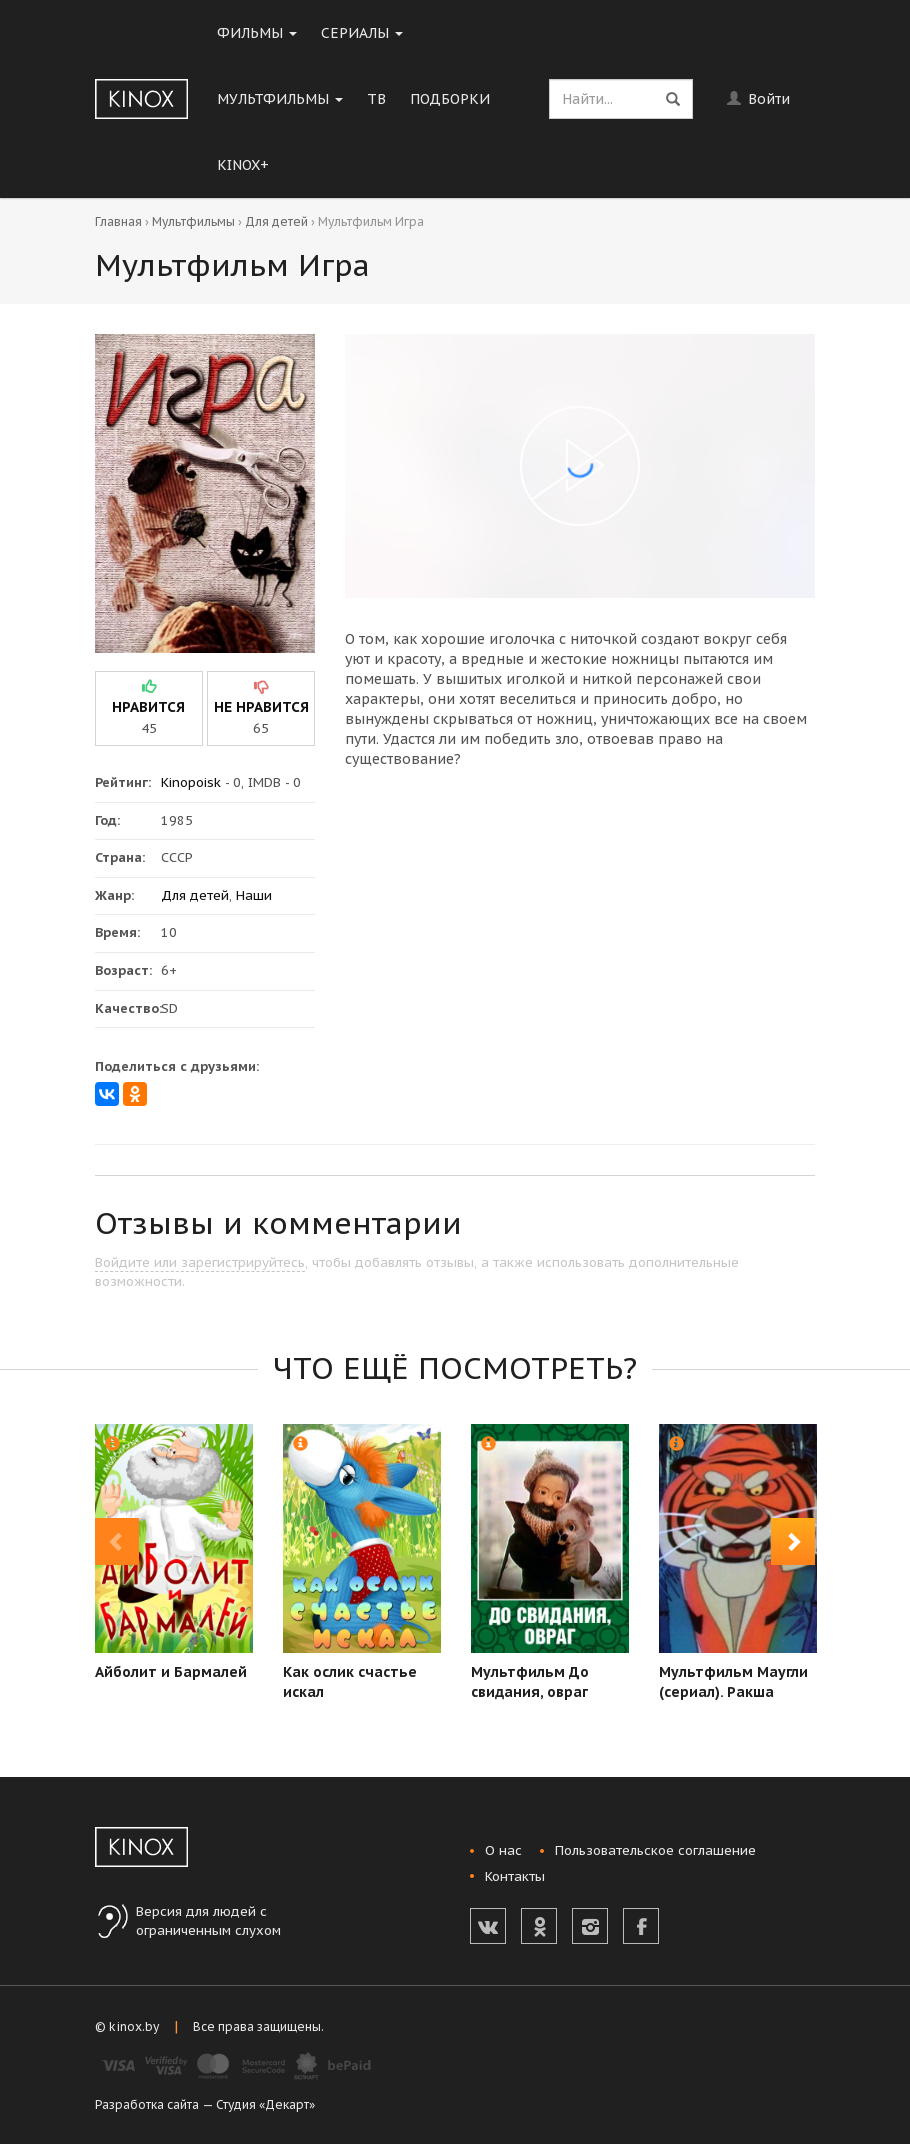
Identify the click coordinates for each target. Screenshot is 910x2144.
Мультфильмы (280, 99)
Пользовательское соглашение (655, 1850)
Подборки (450, 99)
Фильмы (257, 33)
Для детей (276, 221)
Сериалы (362, 33)
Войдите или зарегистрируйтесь (200, 1262)
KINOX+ (243, 165)
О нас (503, 1850)
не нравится (261, 707)
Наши (254, 895)
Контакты (515, 1876)
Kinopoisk (191, 782)
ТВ (376, 99)
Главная (118, 221)
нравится (148, 707)
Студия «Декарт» (265, 2104)
